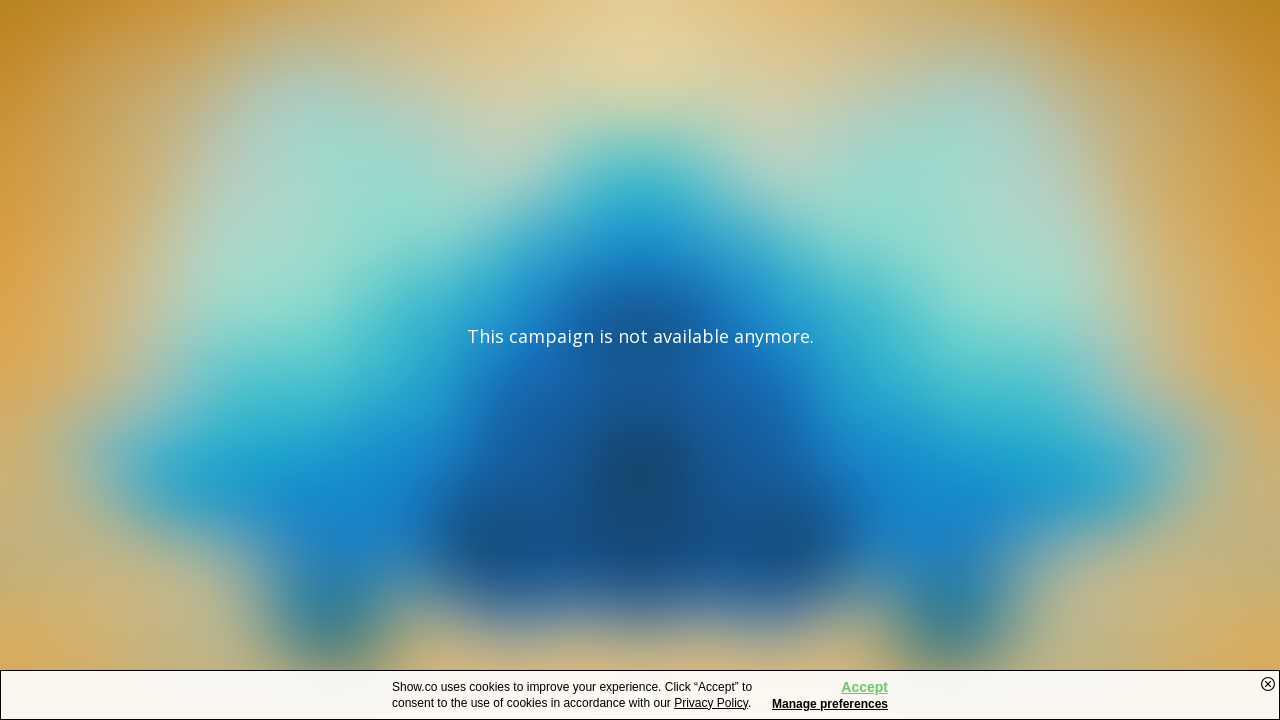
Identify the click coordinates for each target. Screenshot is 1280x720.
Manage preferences (830, 704)
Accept (864, 687)
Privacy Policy (711, 703)
